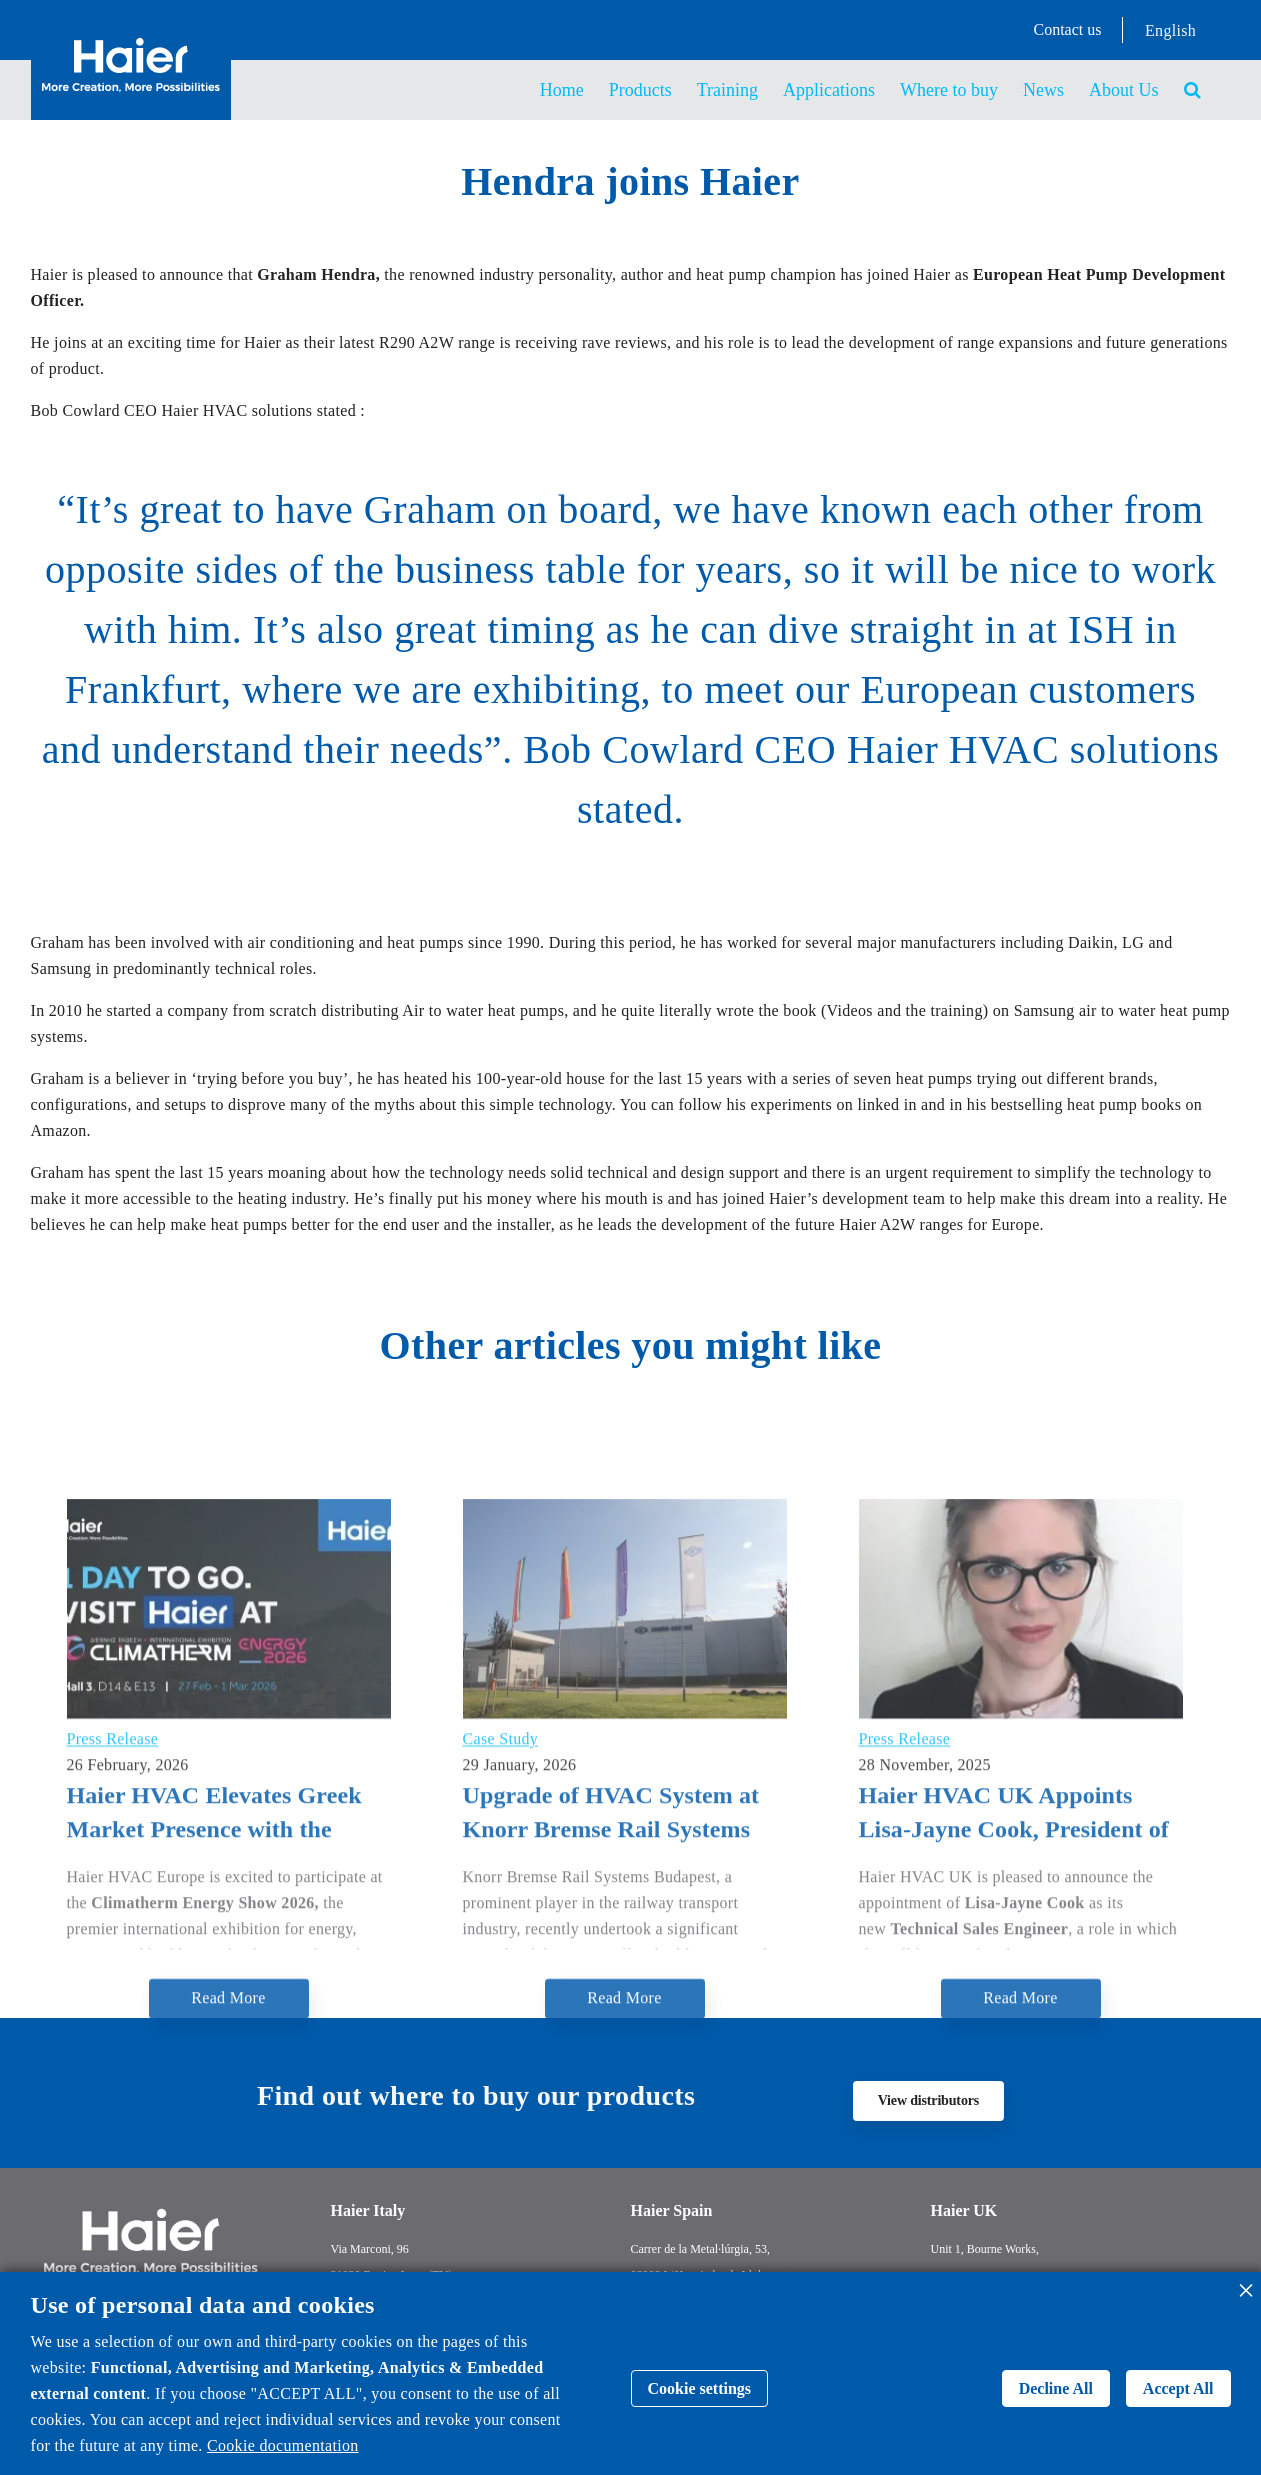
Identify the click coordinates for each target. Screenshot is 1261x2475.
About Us (1124, 90)
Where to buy (949, 90)
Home (562, 90)
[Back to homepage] (131, 97)
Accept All (1178, 2388)
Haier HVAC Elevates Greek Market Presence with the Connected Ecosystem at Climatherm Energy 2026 (214, 2037)
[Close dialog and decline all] (1246, 2284)
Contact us (1068, 29)
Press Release (113, 1960)
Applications (829, 90)
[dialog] (630, 2373)
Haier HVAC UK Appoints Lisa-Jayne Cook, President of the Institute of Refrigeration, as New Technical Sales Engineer (1014, 2037)
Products (640, 90)
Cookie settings (700, 2388)
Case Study (501, 1960)
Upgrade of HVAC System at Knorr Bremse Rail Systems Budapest (611, 2037)
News (1043, 90)
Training (727, 90)
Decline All (1056, 2388)
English (1170, 30)
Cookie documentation (283, 2445)
